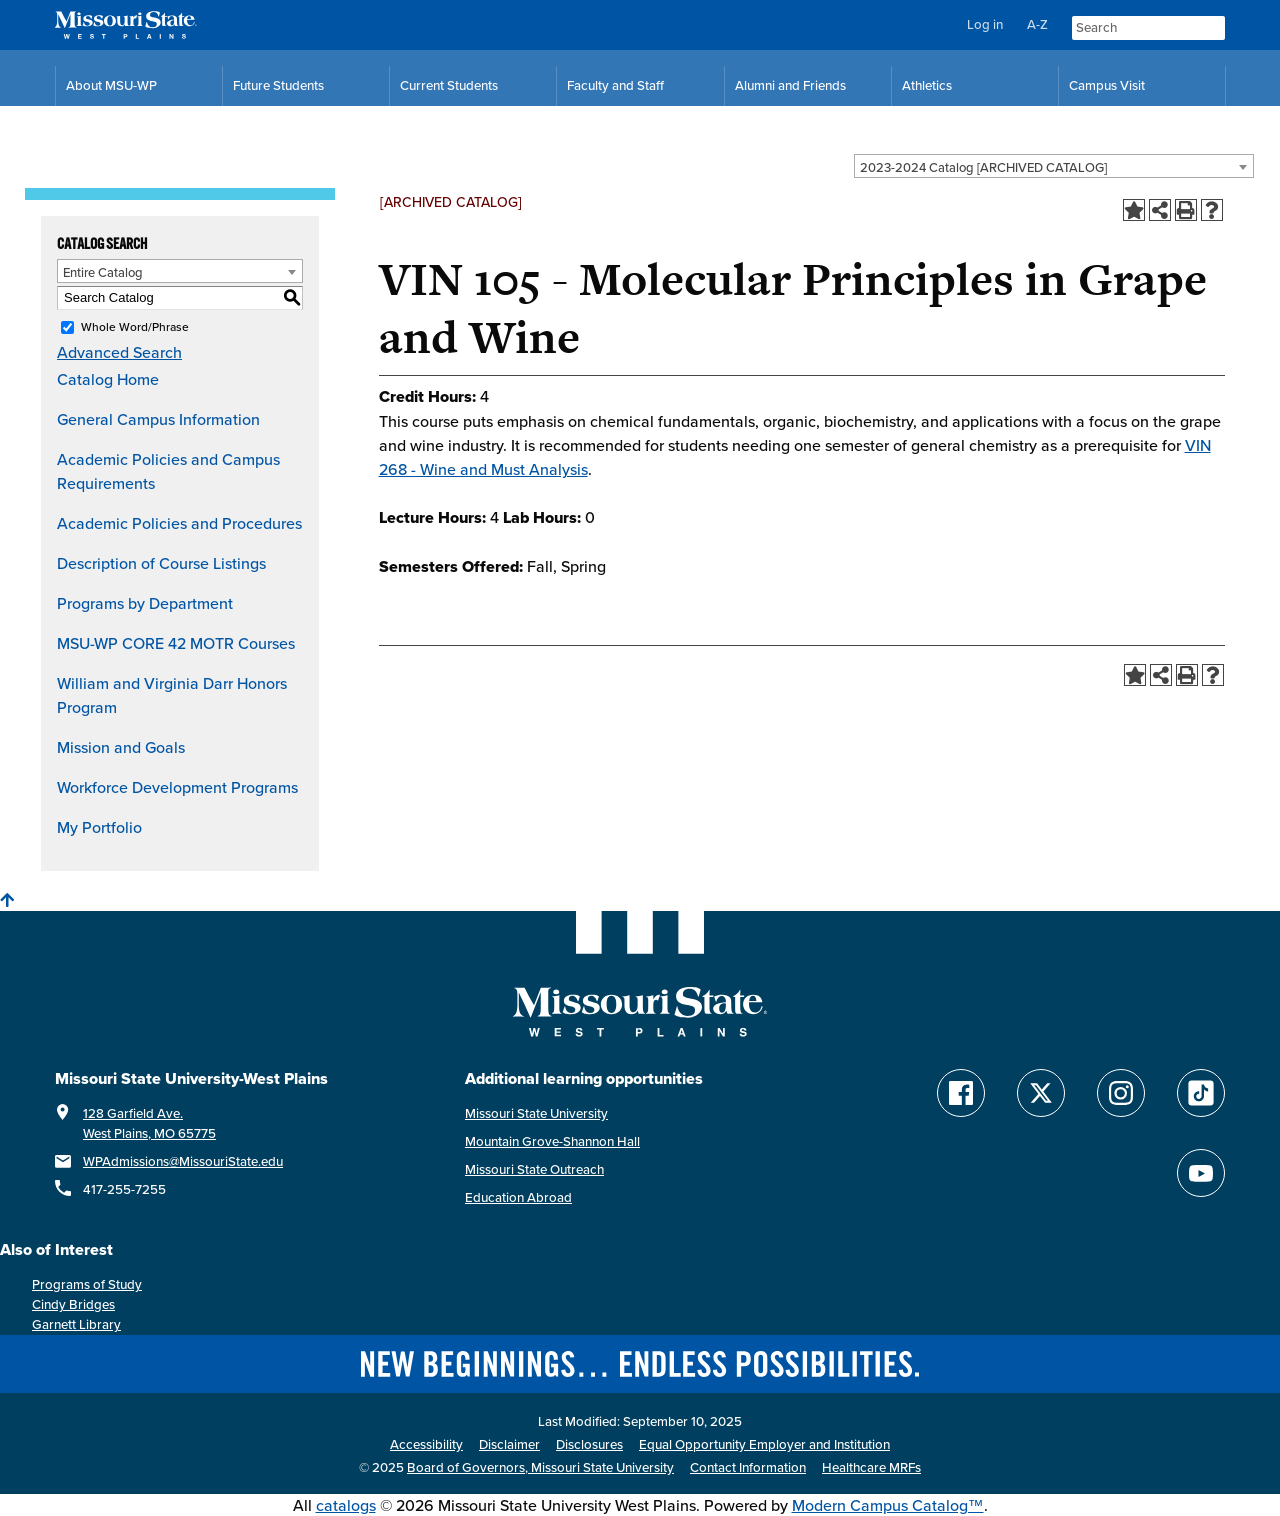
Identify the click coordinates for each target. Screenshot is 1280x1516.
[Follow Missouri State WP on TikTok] (1201, 1093)
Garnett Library (76, 1324)
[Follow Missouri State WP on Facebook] (961, 1093)
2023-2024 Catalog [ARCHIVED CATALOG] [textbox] (983, 167)
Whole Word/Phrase (135, 326)
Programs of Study (87, 1284)
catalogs (346, 1505)
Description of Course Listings (161, 563)
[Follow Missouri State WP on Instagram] (1121, 1093)
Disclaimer (509, 1444)
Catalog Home (108, 379)
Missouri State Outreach (534, 1169)
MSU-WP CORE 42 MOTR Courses (176, 643)
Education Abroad (518, 1197)
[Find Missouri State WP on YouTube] (1201, 1173)
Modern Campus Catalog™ (888, 1505)
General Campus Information (158, 419)
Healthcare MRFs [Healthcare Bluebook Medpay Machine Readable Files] (871, 1467)
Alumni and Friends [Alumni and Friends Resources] (790, 85)
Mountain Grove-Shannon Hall (552, 1141)
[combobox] (1054, 166)
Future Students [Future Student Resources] (278, 85)
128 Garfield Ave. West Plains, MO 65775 (149, 1123)
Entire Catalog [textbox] (103, 272)
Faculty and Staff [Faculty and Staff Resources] (615, 85)
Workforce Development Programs (177, 787)
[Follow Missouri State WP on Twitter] (1041, 1093)
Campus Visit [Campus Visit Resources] (1107, 85)
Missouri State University (536, 1113)
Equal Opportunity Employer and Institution (764, 1444)
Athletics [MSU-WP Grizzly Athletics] (927, 85)
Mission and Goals (121, 747)
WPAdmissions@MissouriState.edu (183, 1161)
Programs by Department (145, 603)
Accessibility (426, 1444)
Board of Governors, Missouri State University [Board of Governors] (540, 1467)
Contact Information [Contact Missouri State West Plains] (748, 1467)
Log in (985, 24)
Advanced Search (119, 352)
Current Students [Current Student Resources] (449, 85)
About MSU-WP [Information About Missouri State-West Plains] (111, 85)
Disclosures (589, 1444)
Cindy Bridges (73, 1304)
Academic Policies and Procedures (179, 523)
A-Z (1037, 24)
